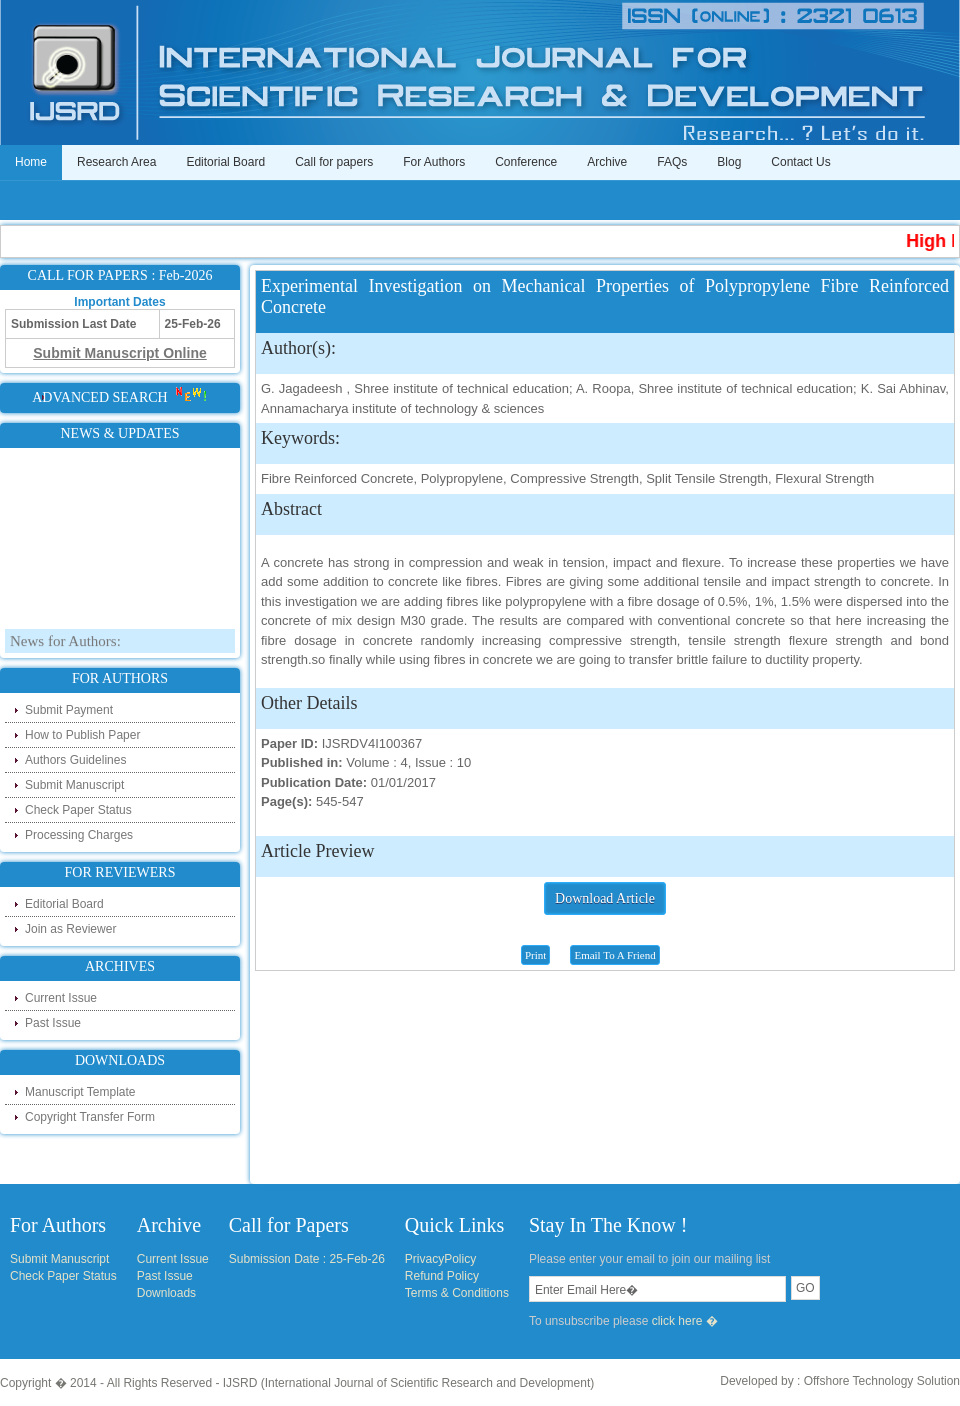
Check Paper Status (78, 810)
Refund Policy (442, 1276)
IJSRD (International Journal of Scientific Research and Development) (409, 1383)
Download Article (605, 898)
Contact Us (800, 162)
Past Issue (53, 1023)
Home (31, 162)
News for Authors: (65, 646)
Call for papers (334, 162)
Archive (607, 162)
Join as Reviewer (70, 929)
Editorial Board (225, 162)
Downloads (166, 1293)
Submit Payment (69, 710)
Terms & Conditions (457, 1293)
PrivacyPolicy (440, 1259)
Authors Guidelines (75, 760)
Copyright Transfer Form (90, 1117)
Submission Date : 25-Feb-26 (307, 1259)
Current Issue (61, 998)
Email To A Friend (614, 955)
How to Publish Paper (82, 735)
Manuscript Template (80, 1092)
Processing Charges (79, 835)
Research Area (116, 162)
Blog (729, 162)
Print (535, 955)
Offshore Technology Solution (882, 1381)
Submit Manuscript (74, 785)
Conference (526, 162)
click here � (685, 1321)
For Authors (434, 162)
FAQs (672, 162)
